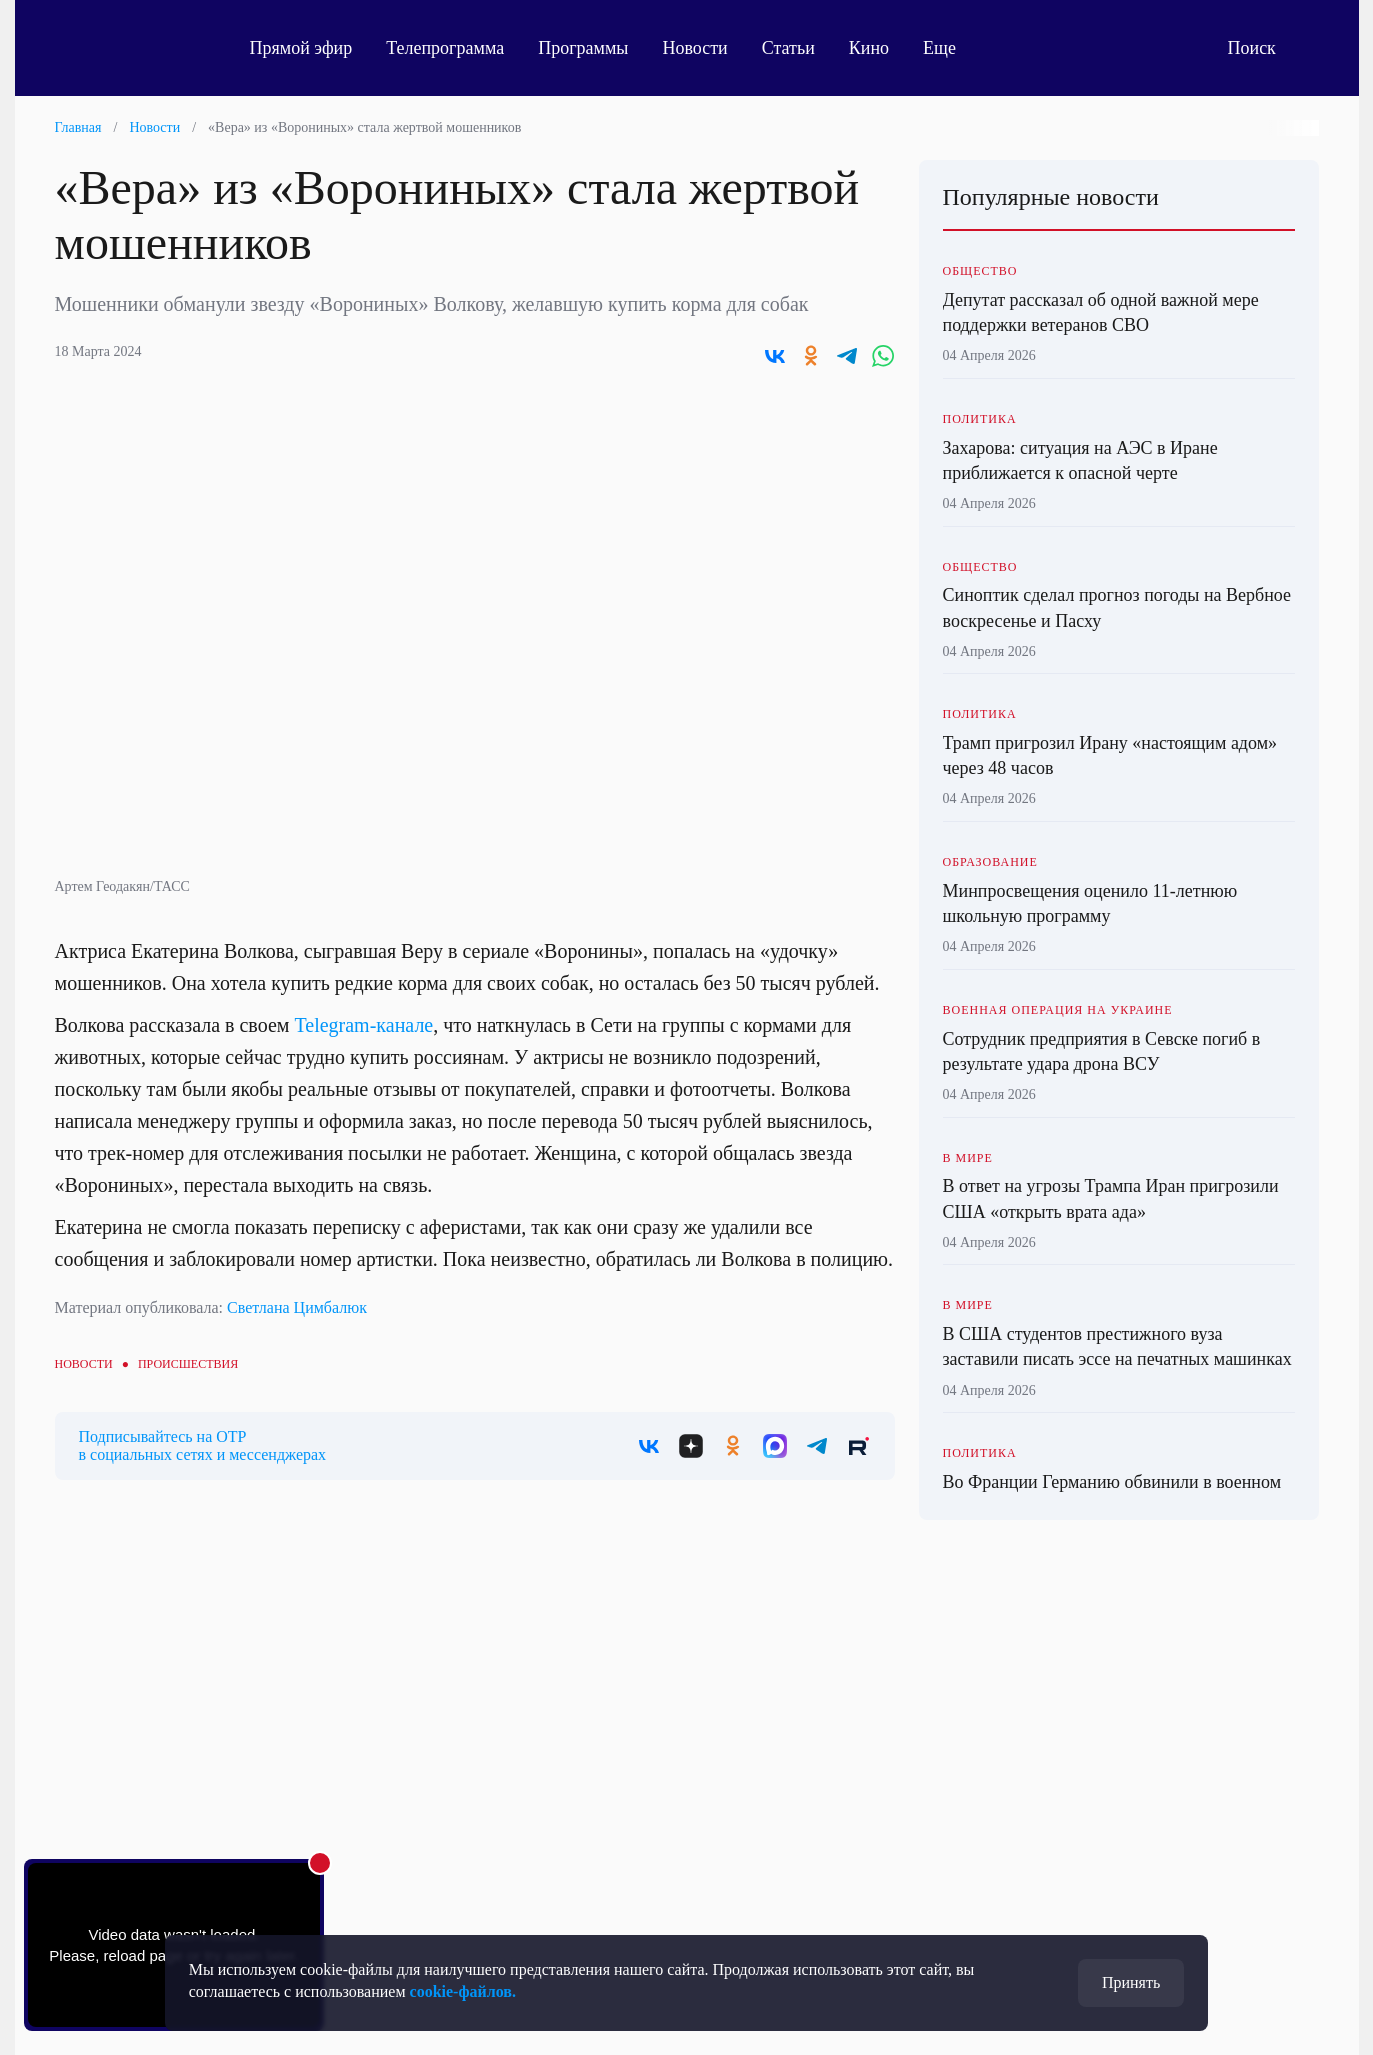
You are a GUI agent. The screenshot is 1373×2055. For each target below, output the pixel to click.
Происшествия (188, 1364)
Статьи (788, 48)
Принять (1131, 1982)
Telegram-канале (363, 1025)
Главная (78, 127)
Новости (694, 48)
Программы (583, 48)
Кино (869, 48)
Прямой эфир (301, 48)
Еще (950, 48)
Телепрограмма (445, 48)
